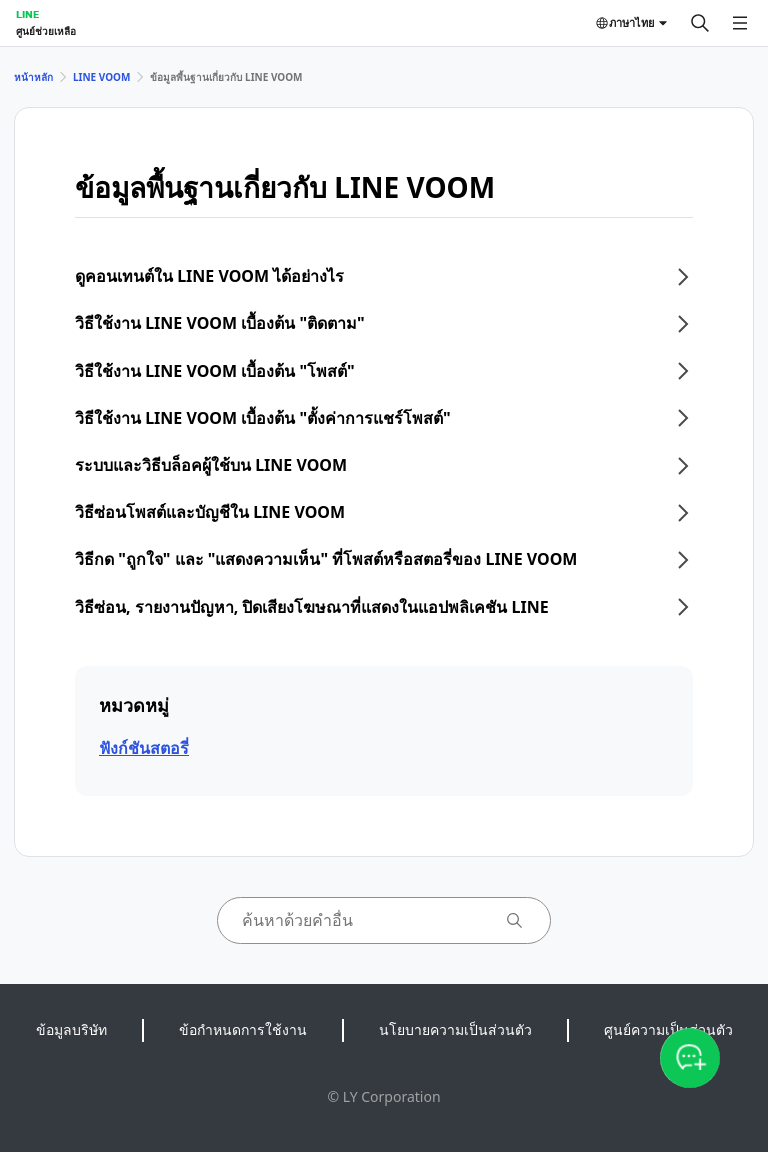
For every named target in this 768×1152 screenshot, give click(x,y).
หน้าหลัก (33, 77)
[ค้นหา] (700, 23)
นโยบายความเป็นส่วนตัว (455, 1029)
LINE (27, 14)
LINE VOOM (101, 77)
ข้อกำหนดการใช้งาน (243, 1029)
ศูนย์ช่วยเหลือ (46, 31)
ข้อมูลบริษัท (71, 1029)
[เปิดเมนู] (740, 23)
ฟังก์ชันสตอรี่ (144, 748)
